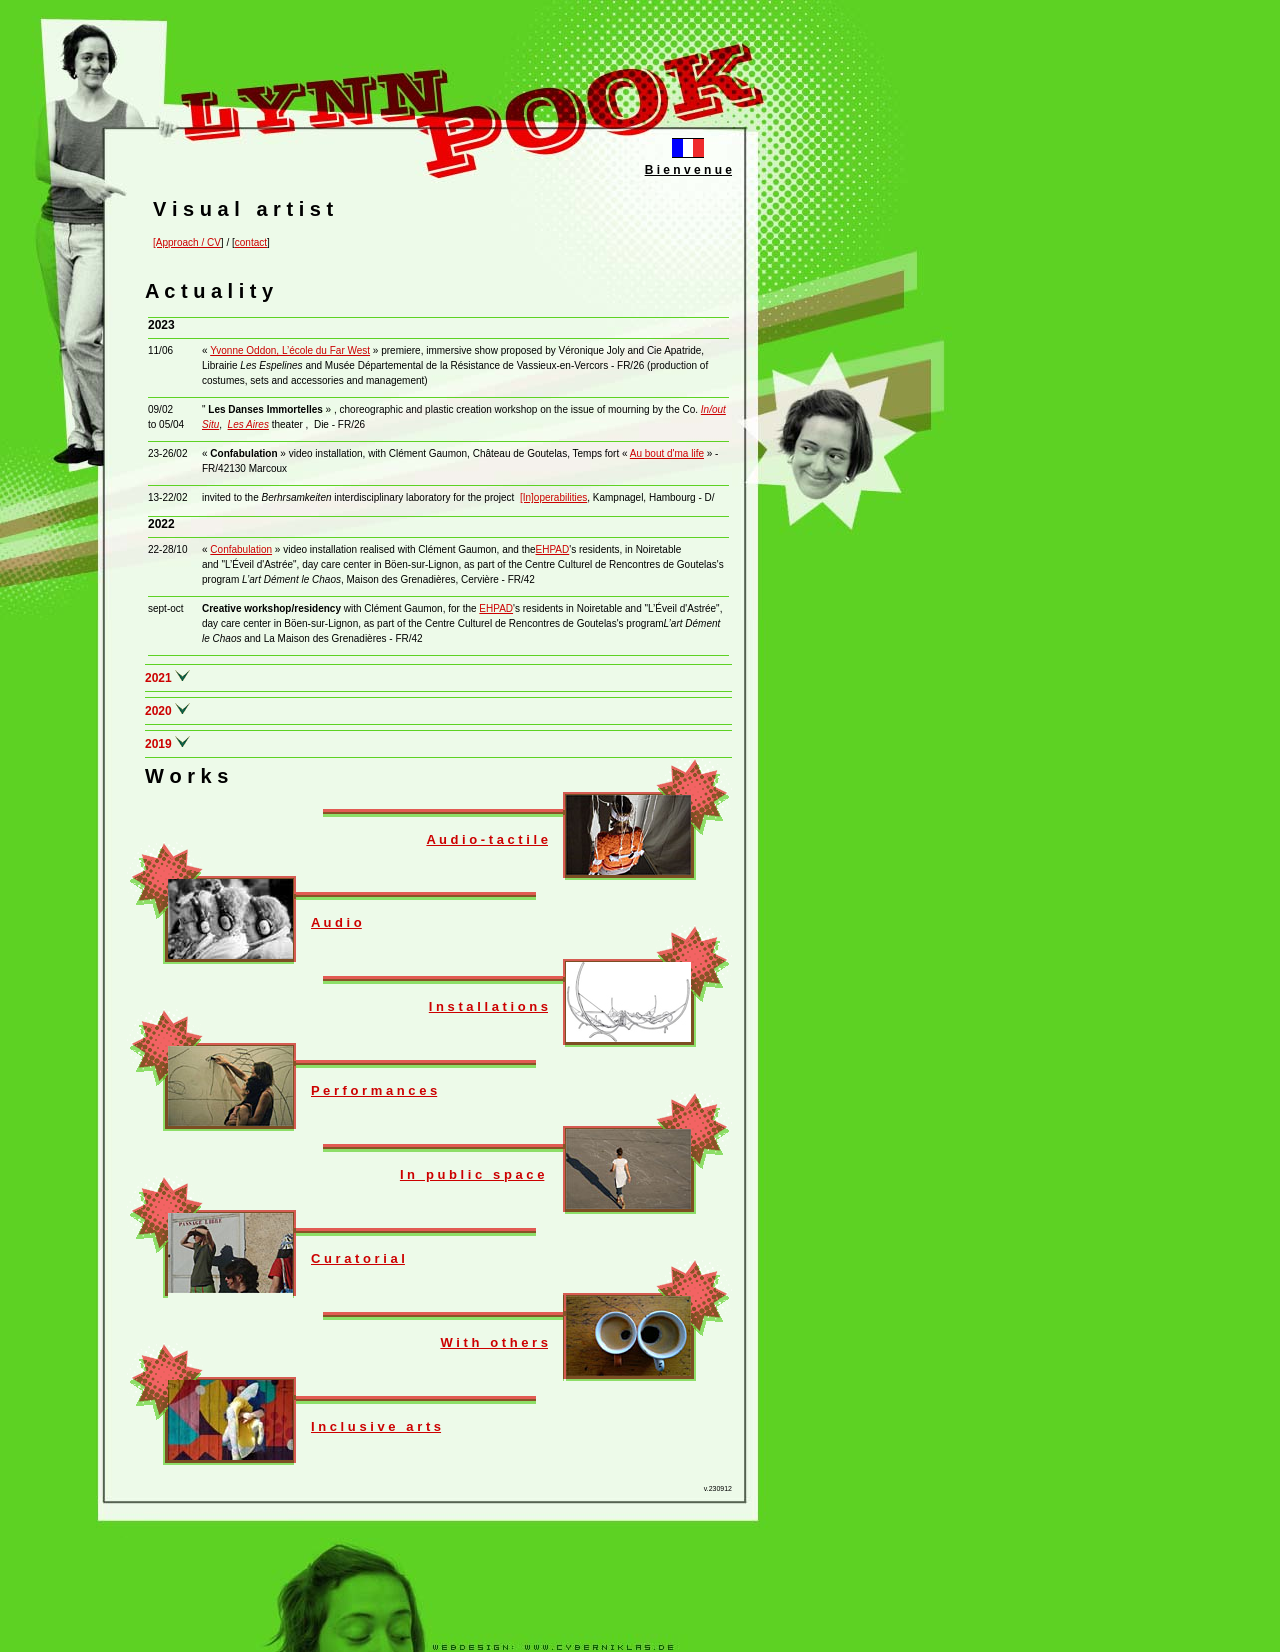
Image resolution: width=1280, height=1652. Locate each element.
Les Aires (248, 424)
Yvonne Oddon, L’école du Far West (290, 350)
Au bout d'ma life (667, 453)
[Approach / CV (187, 242)
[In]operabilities (553, 497)
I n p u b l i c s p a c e (472, 1174)
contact (251, 242)
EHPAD (553, 549)
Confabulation (241, 549)
